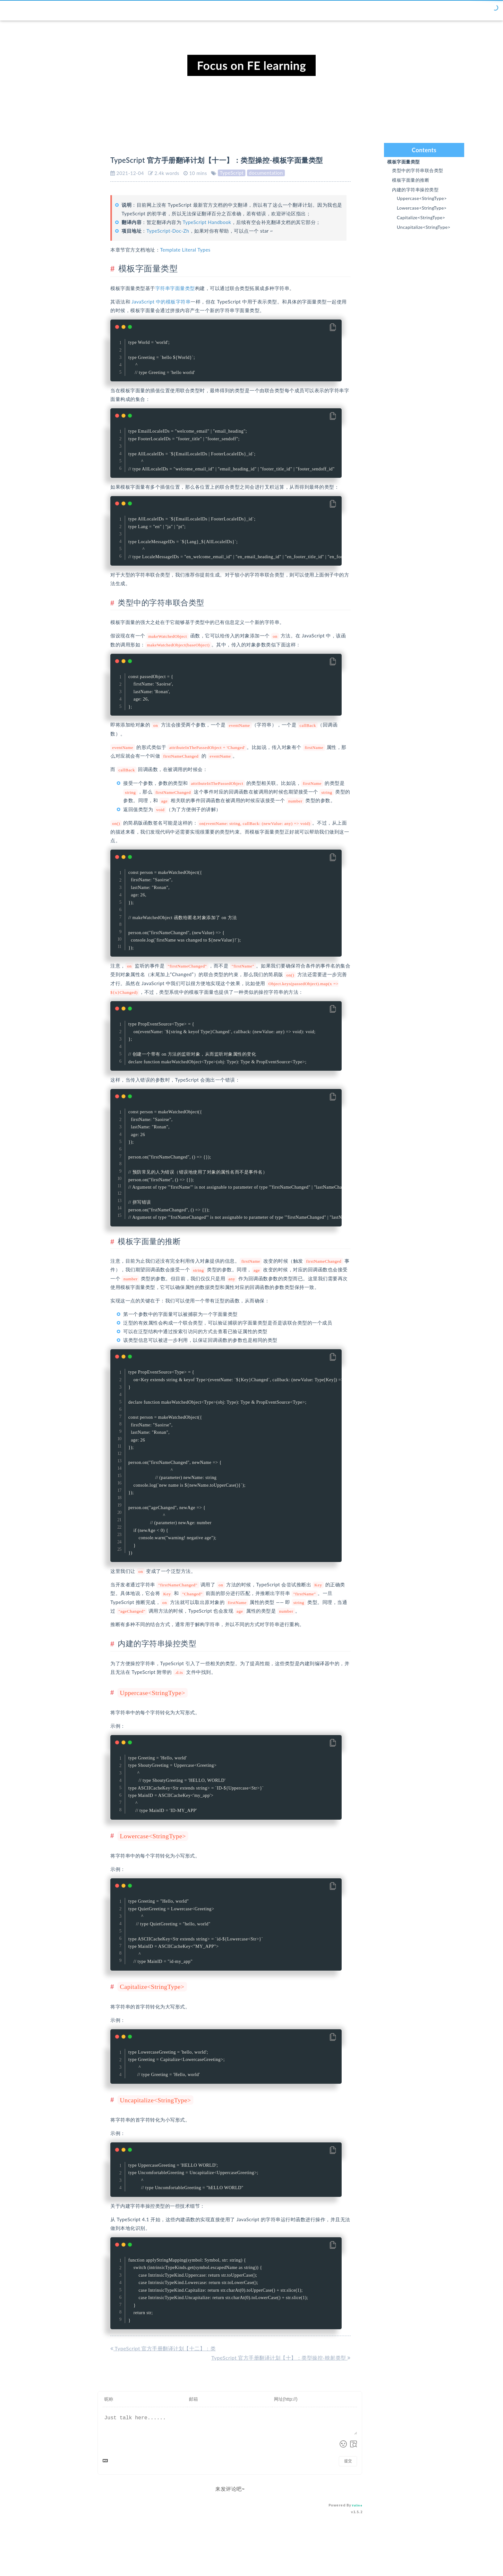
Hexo (241, 2552)
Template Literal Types (185, 250)
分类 (396, 10)
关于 (447, 10)
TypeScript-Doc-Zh (168, 231)
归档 (413, 10)
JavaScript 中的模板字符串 (161, 301)
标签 (430, 10)
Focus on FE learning (251, 65)
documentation (266, 173)
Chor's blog (68, 10)
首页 (380, 10)
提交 (348, 2443)
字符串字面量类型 (175, 288)
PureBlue (289, 2552)
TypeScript (231, 173)
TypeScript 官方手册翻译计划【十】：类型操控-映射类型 (281, 2339)
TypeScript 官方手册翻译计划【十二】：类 (163, 2330)
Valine (357, 2487)
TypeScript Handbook (207, 222)
